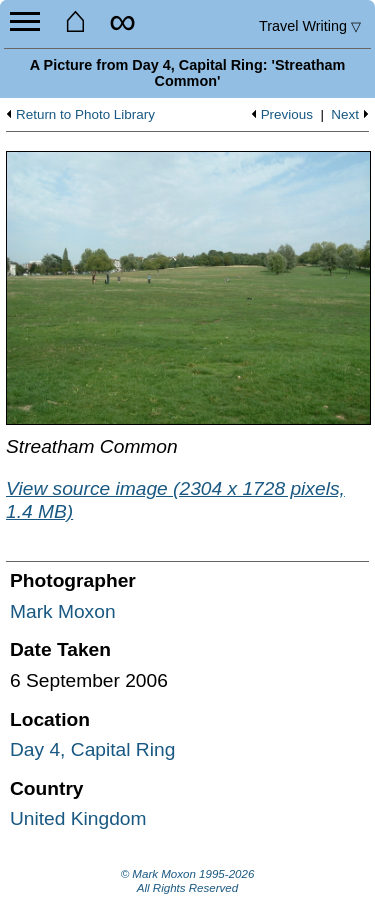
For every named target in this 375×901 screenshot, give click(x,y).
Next (345, 115)
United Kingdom (78, 818)
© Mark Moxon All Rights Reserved (188, 881)
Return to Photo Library (85, 115)
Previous (287, 115)
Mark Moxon (63, 611)
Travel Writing (310, 26)
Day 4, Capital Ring (92, 749)
